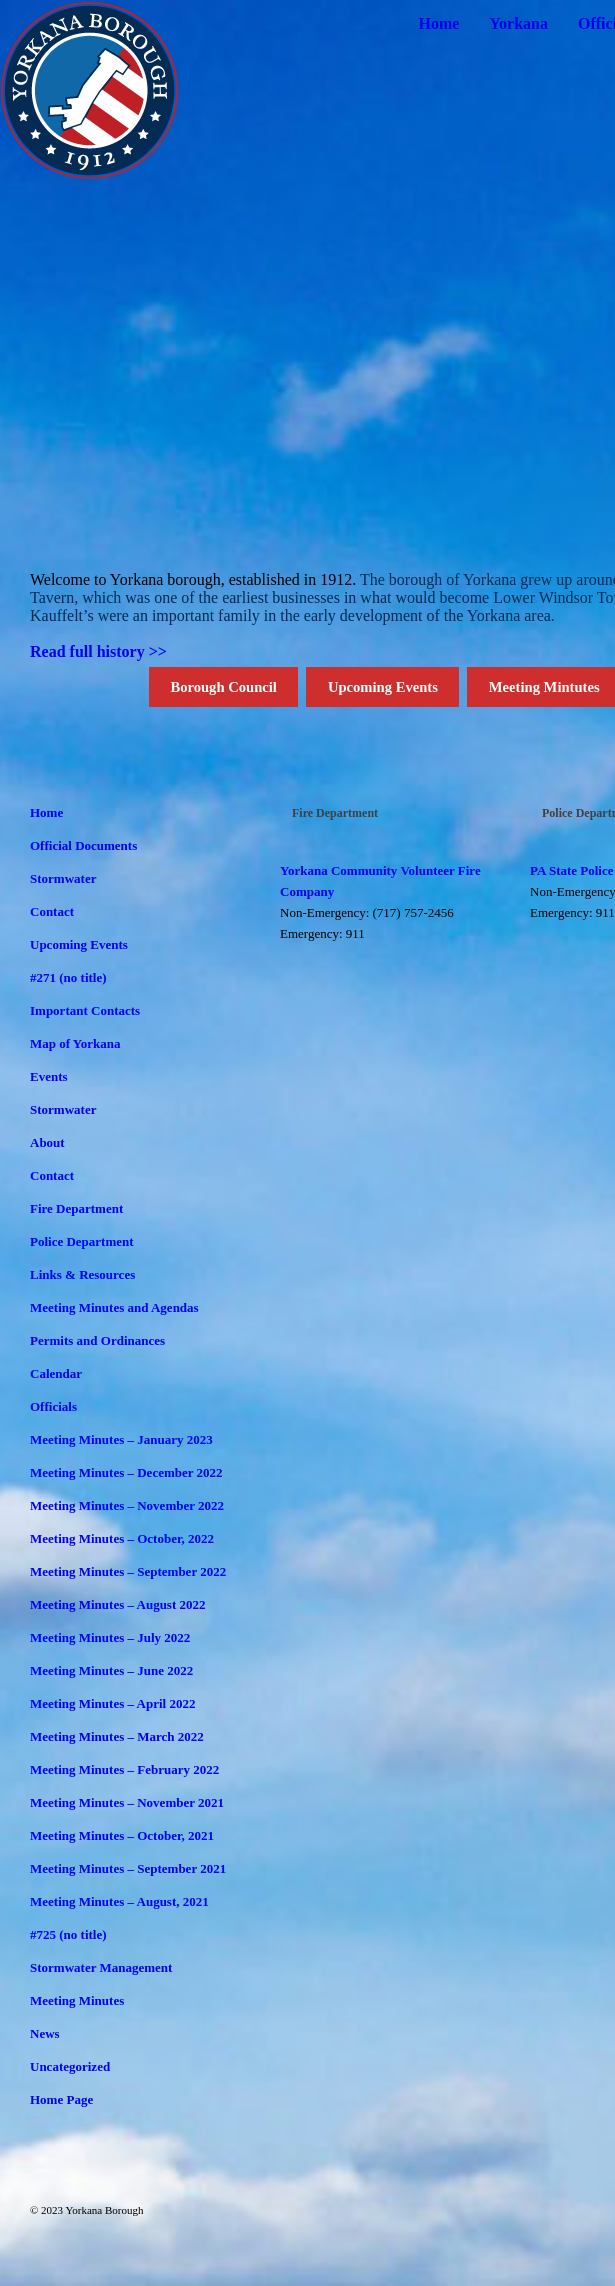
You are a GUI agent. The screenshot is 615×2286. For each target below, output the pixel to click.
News (45, 2033)
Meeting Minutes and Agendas (114, 1307)
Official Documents (83, 845)
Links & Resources (82, 1274)
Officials (53, 1406)
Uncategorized (70, 2066)
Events (49, 1076)
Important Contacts (85, 1010)
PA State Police (572, 870)
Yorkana (518, 23)
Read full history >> (98, 651)
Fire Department (76, 1208)
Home (438, 23)
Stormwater (63, 878)
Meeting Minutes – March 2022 (117, 1736)
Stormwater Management (101, 1967)
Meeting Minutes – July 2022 (110, 1637)
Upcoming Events (383, 687)
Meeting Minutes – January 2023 (121, 1439)
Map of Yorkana (75, 1043)
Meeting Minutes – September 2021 (128, 1868)
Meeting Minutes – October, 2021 (122, 1835)
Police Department (82, 1241)
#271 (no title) (68, 977)
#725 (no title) (68, 1934)
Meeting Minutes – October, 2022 (122, 1538)
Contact (52, 911)
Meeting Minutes (77, 2000)
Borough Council (223, 687)
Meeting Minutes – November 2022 (127, 1505)
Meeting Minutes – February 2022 (124, 1769)
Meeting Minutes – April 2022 (112, 1703)
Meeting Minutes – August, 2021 (119, 1901)
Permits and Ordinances (97, 1340)
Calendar (56, 1373)
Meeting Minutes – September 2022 (128, 1571)
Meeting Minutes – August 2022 (118, 1604)
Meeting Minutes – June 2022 (111, 1670)
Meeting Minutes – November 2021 (127, 1802)
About (47, 1142)
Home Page (61, 2099)
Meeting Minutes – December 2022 (126, 1472)
